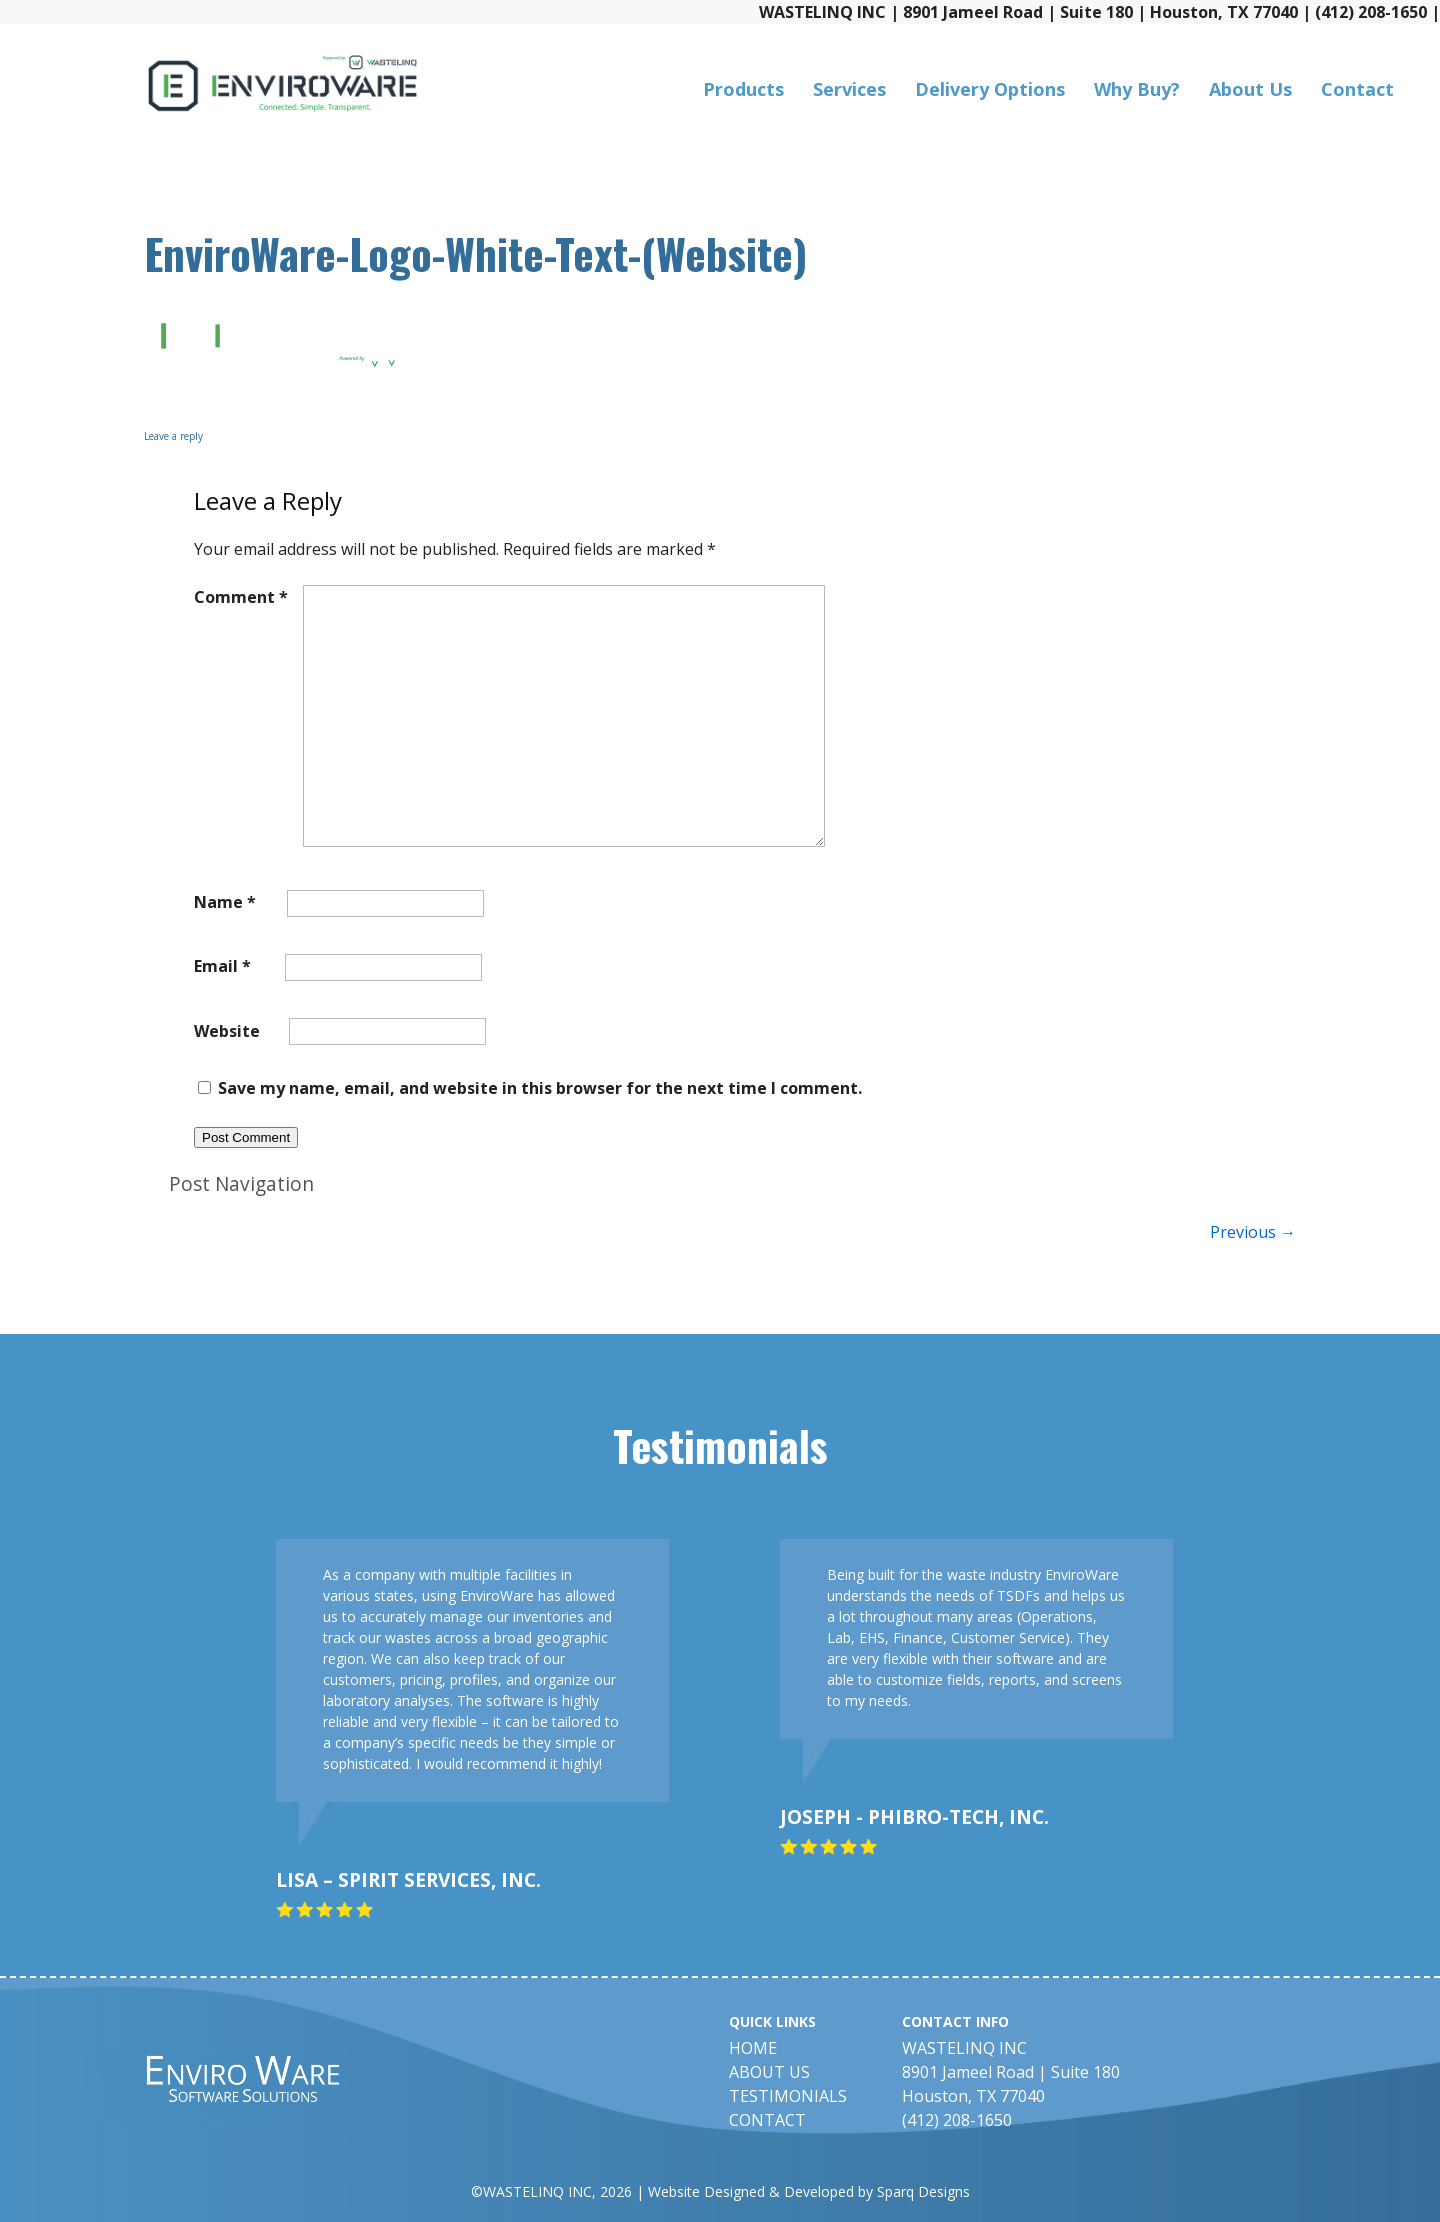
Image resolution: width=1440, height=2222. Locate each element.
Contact (1357, 89)
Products (743, 89)
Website (227, 1030)
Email (222, 966)
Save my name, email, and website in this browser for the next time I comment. (540, 1088)
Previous (1253, 1232)
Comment (241, 597)
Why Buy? (1137, 89)
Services (849, 89)
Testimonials (788, 2096)
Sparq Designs (923, 2191)
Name (225, 902)
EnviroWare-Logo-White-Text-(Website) (475, 252)
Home (753, 2048)
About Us (1250, 89)
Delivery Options (990, 89)
